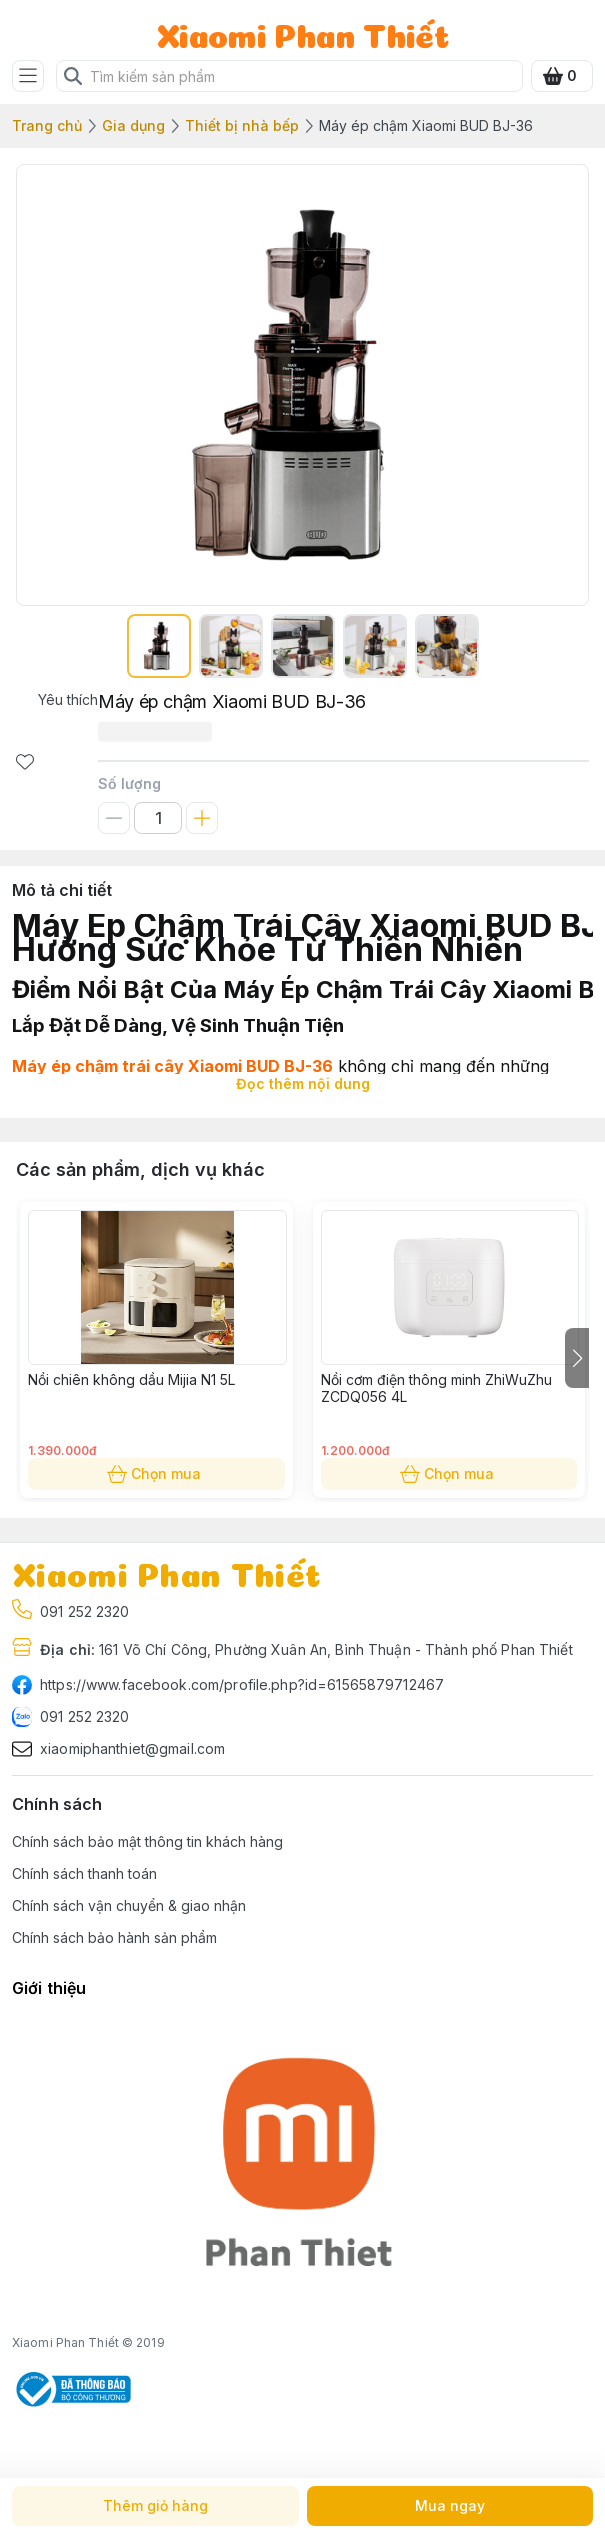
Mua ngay (450, 2506)
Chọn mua (156, 1474)
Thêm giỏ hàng (155, 2506)
